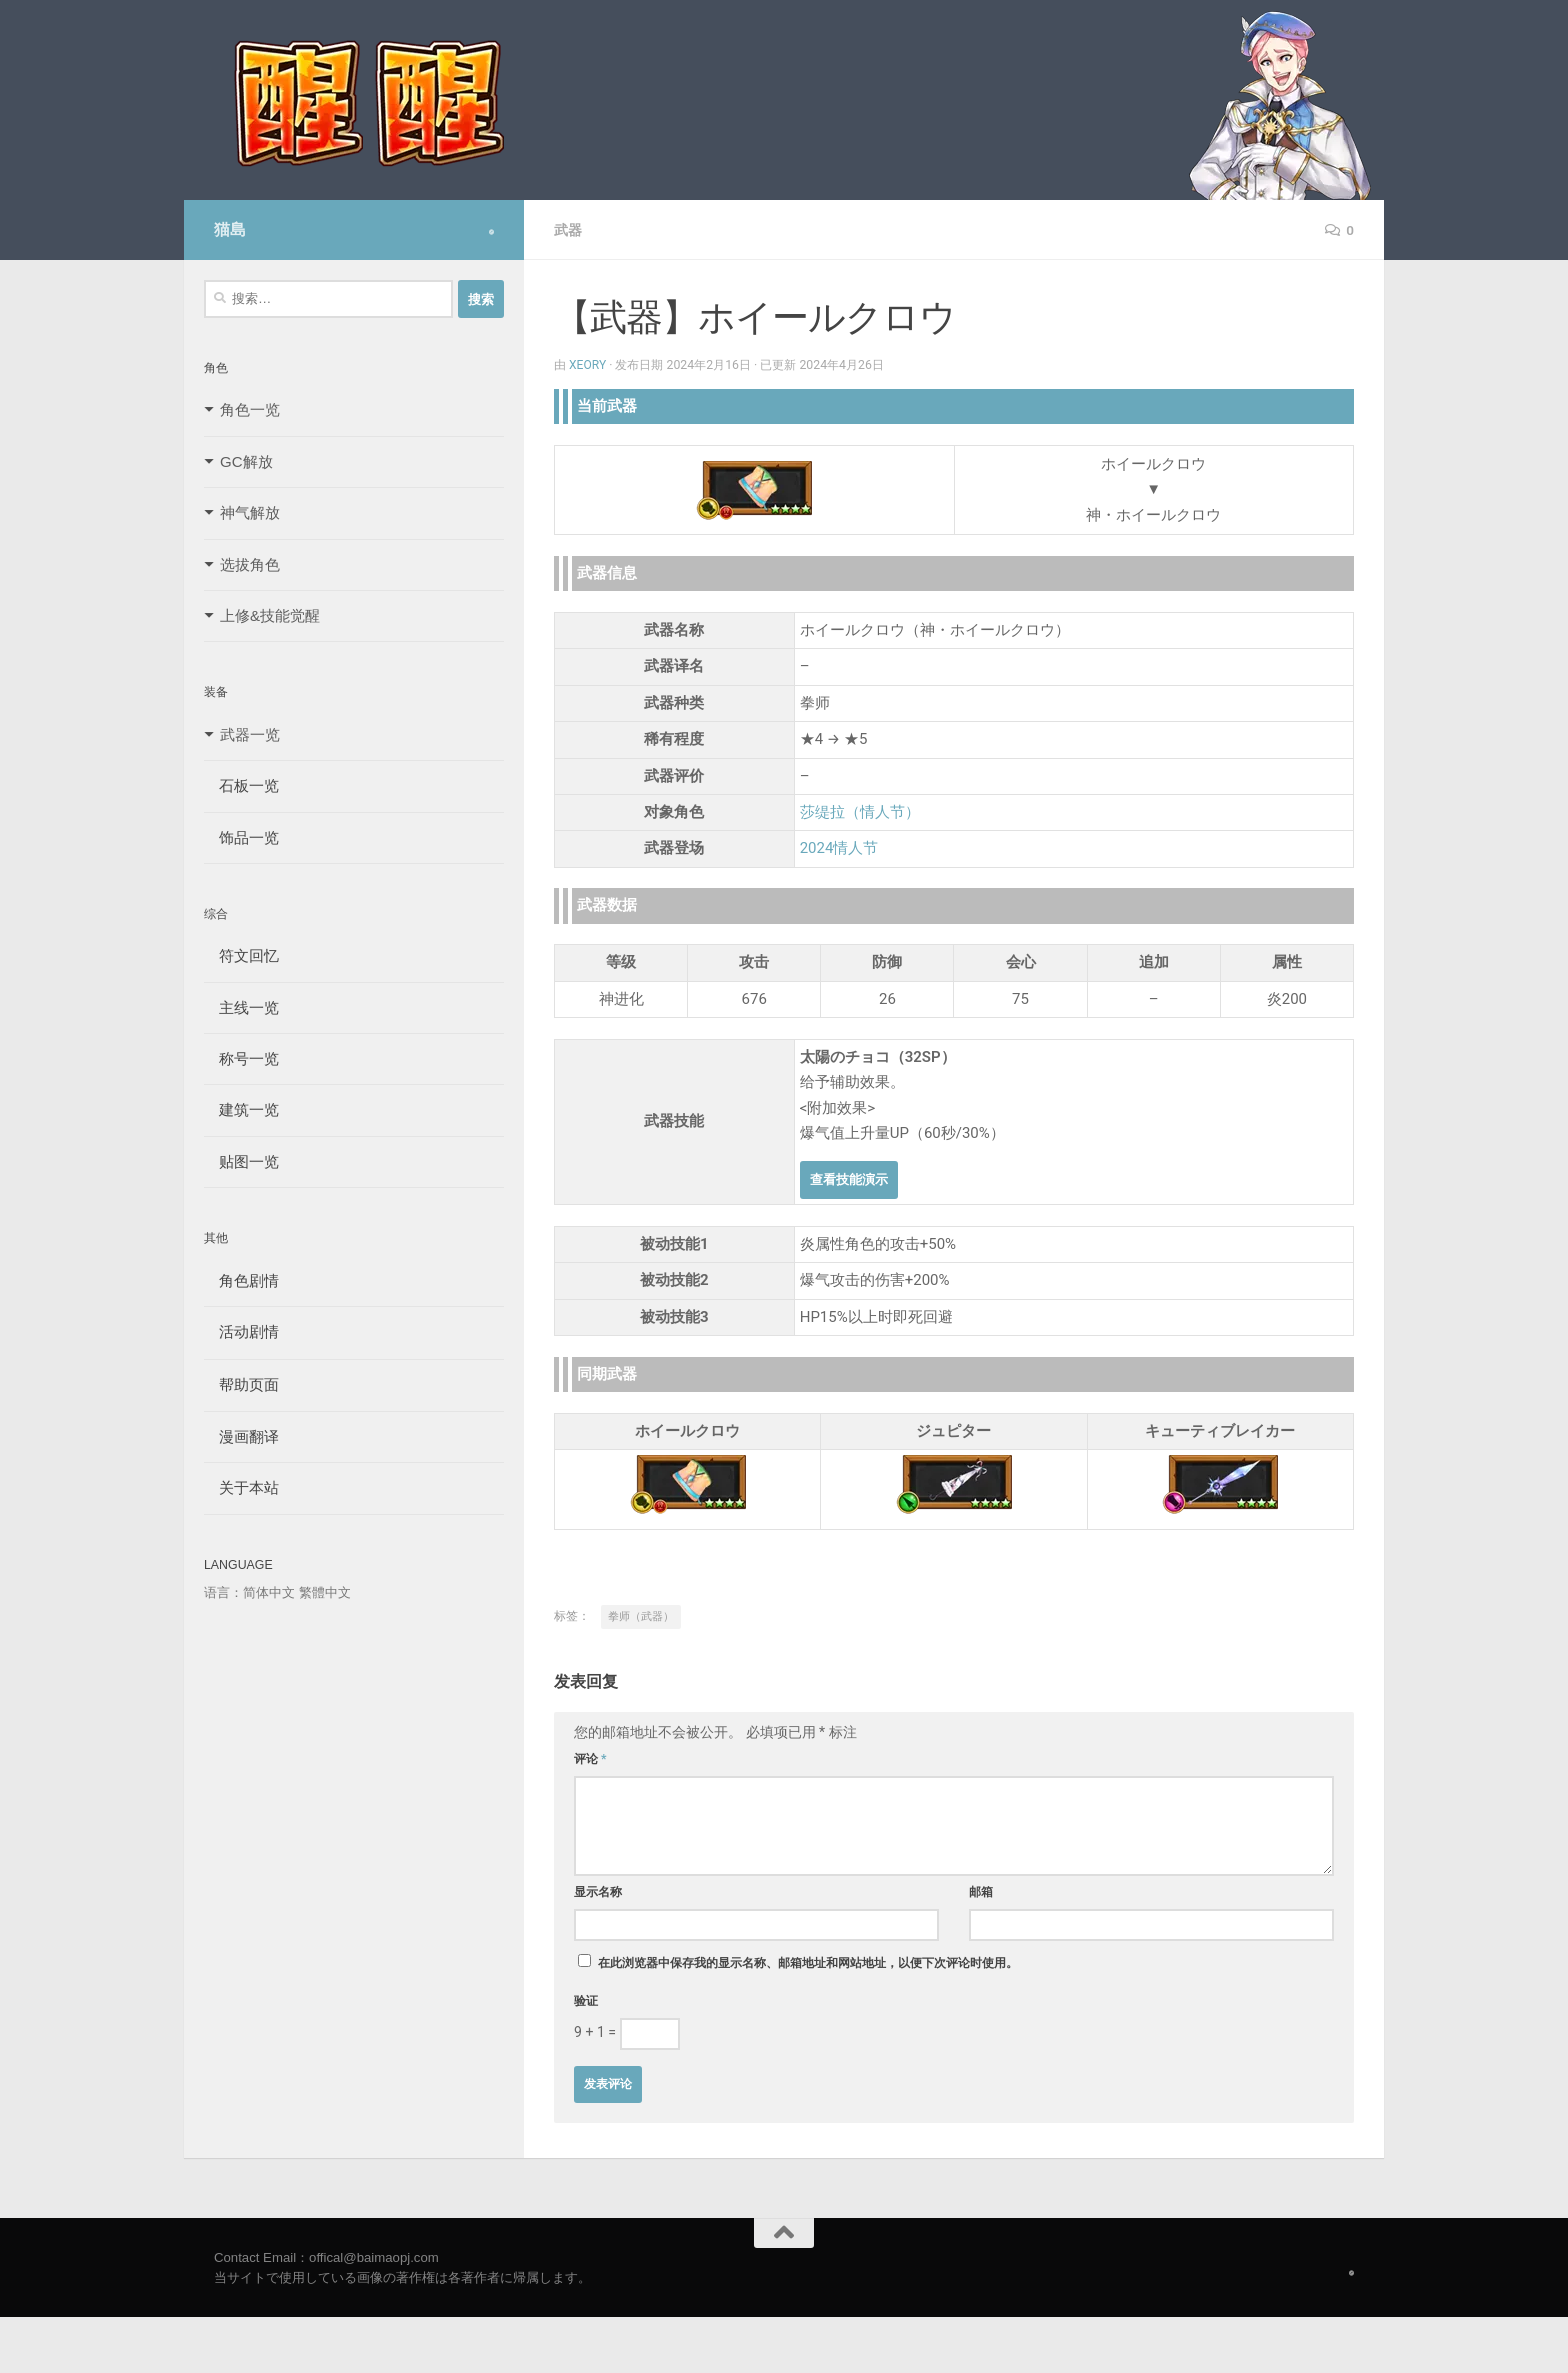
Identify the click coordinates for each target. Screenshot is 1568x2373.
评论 (590, 1759)
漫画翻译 (241, 1436)
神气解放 (250, 512)
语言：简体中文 (249, 1592)
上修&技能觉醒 (270, 615)
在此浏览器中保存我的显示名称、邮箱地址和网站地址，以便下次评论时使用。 (808, 1963)
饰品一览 (241, 837)
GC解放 (246, 461)
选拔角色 (250, 564)
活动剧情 (241, 1331)
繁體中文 (325, 1592)
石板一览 (241, 785)
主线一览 (241, 1007)
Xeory (588, 365)
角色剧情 (241, 1280)
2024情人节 (839, 848)
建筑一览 (241, 1109)
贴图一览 (241, 1161)
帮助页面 (241, 1384)
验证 (586, 2001)
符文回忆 (241, 955)
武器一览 (250, 734)
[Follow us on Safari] (491, 232)
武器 (568, 230)
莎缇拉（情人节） (860, 812)
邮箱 (981, 1892)
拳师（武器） (641, 1616)
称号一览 (241, 1058)
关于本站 (241, 1487)
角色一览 (250, 409)
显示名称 (598, 1892)
